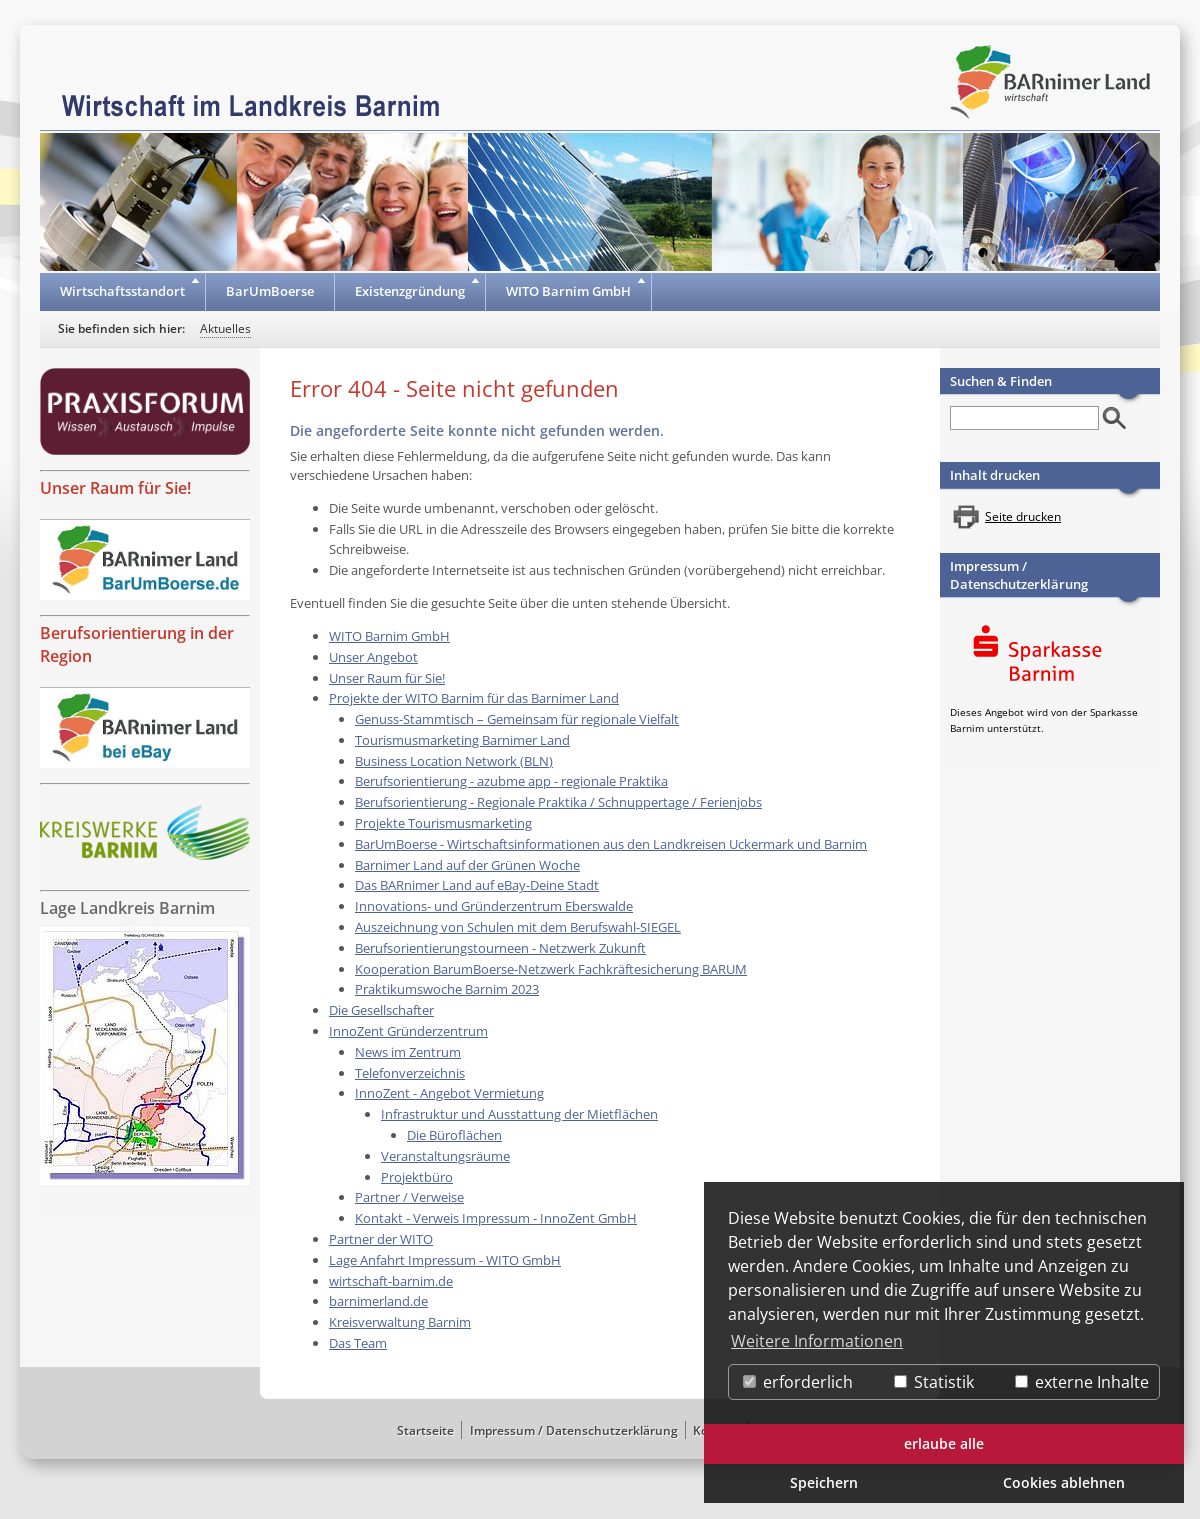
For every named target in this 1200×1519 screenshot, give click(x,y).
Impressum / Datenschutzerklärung (1019, 575)
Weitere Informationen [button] (817, 1341)
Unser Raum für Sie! (115, 488)
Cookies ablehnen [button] (1064, 1482)
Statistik (934, 1382)
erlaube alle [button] (944, 1443)
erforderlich (798, 1382)
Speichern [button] (824, 1482)
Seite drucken (1023, 516)
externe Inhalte (1082, 1382)
